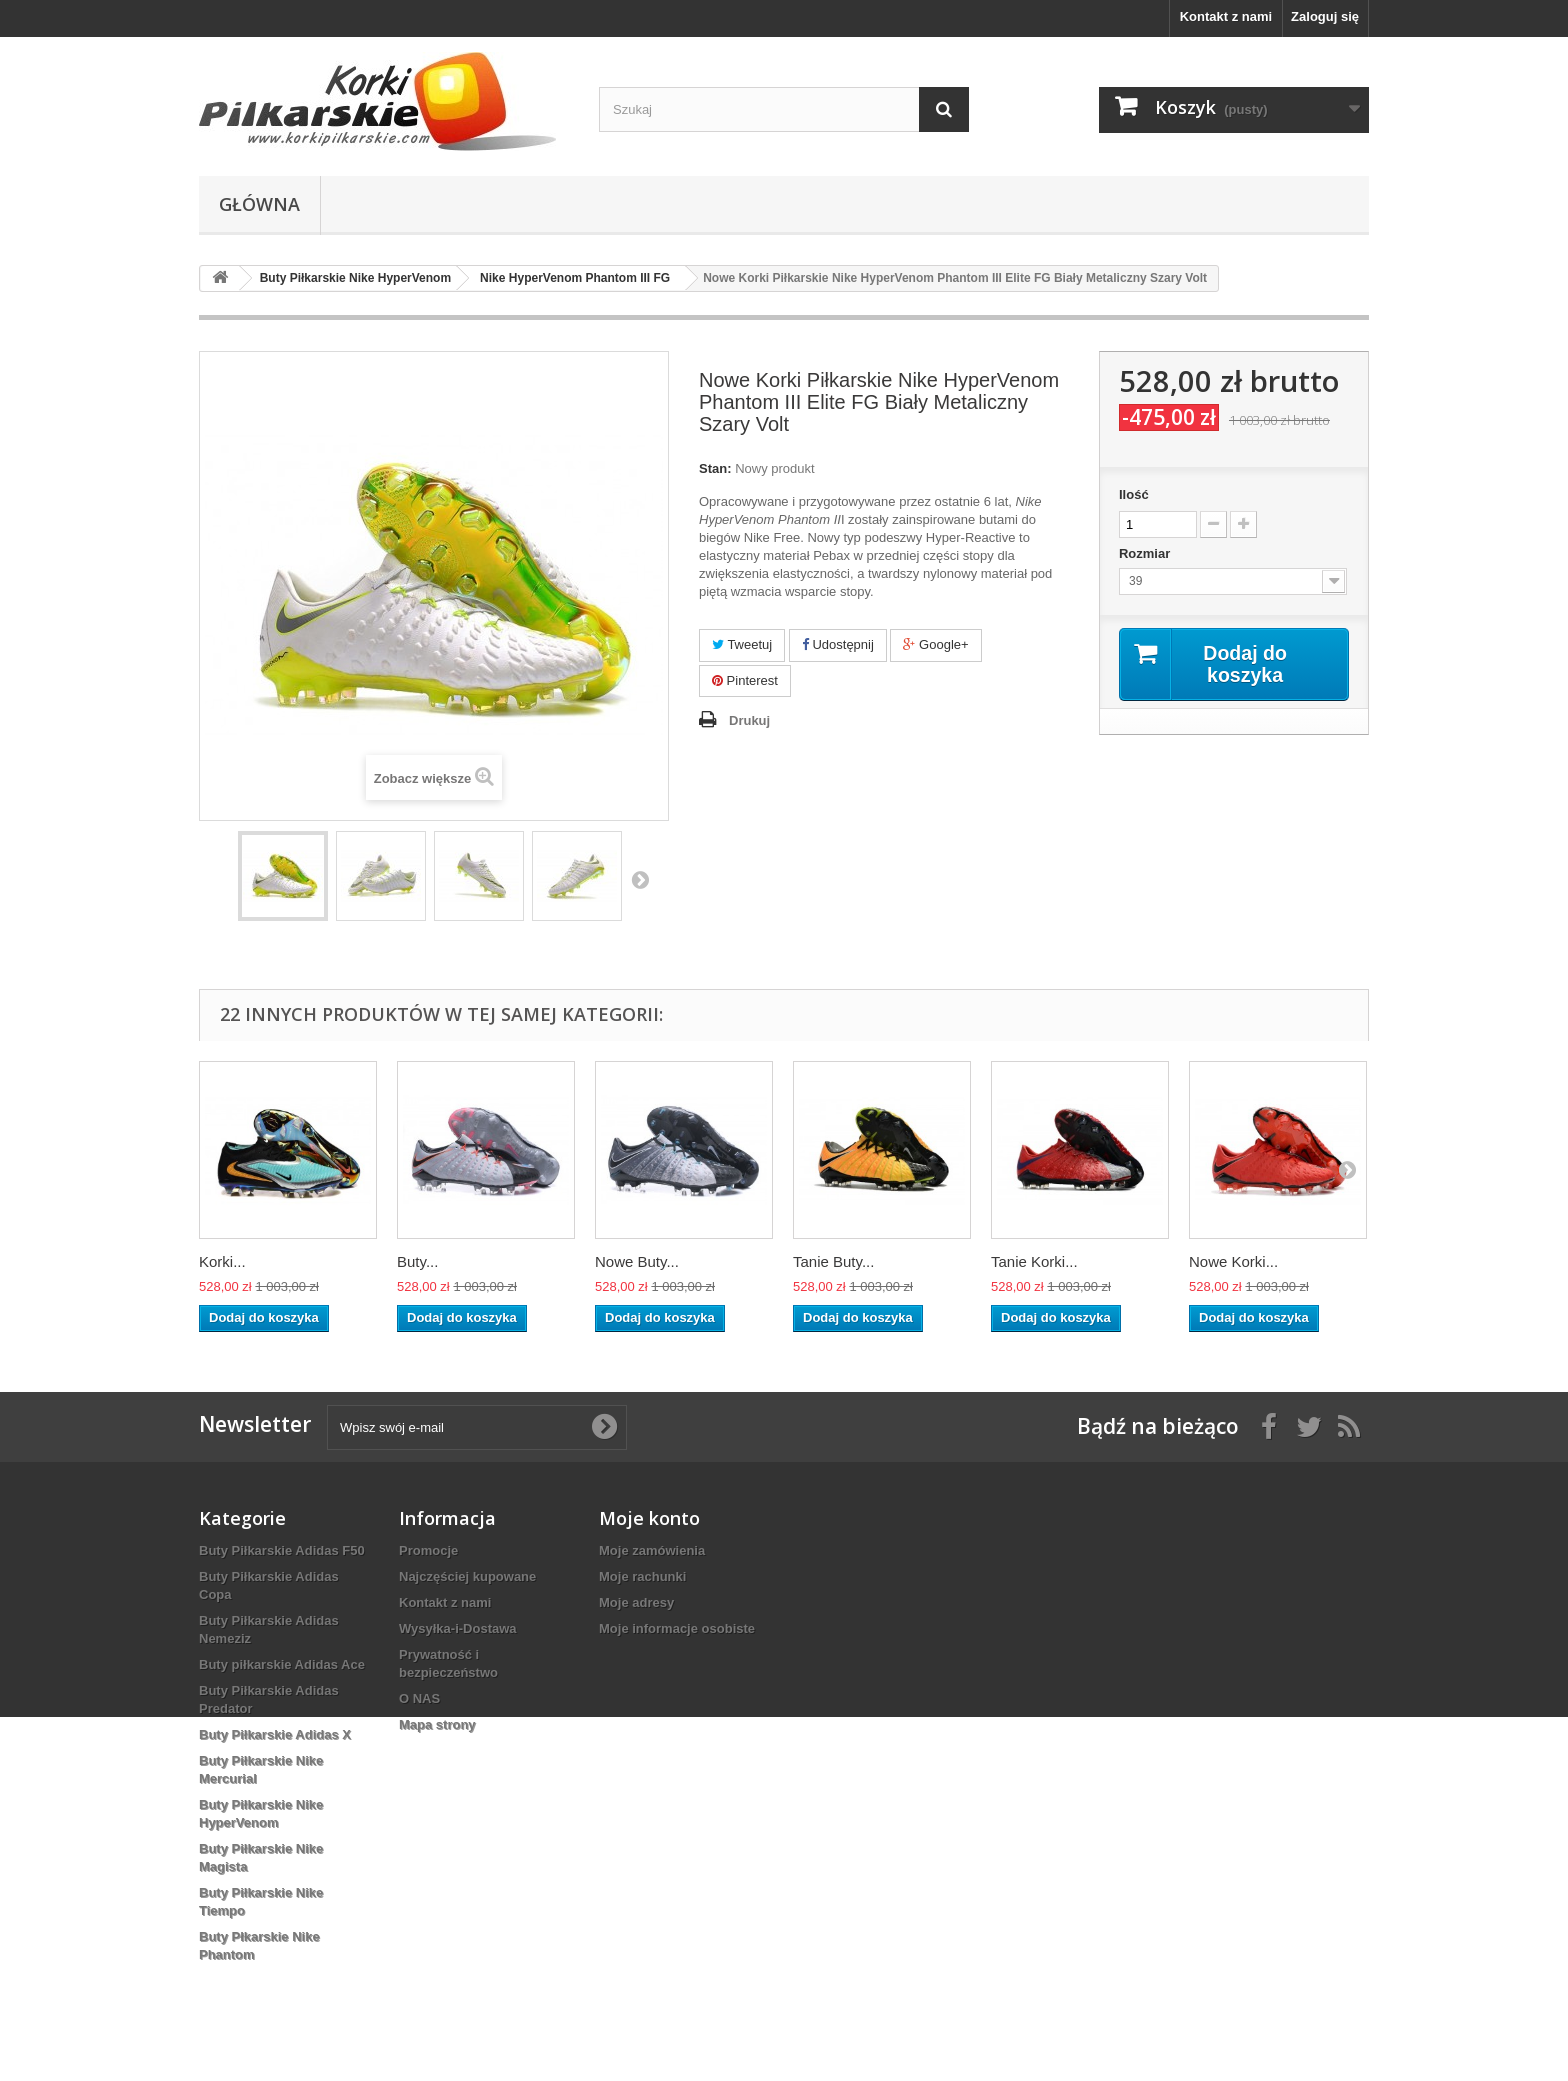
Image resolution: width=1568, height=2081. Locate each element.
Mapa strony (437, 1724)
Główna (259, 204)
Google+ (935, 644)
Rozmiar (1146, 553)
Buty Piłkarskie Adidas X (275, 1734)
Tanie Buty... (833, 1261)
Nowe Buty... (637, 1261)
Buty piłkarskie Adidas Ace (282, 1664)
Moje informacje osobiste (677, 1628)
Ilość (1134, 494)
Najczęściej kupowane (467, 1576)
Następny (640, 879)
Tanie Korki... (1034, 1261)
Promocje (428, 1550)
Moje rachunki (642, 1576)
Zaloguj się (1325, 16)
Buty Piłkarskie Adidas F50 (282, 1550)
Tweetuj (742, 644)
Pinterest (745, 680)
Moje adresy (636, 1602)
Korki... (222, 1261)
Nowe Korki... (1233, 1261)
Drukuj (749, 720)
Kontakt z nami (1226, 16)
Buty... (417, 1261)
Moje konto (649, 1518)
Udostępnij (838, 644)
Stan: (715, 468)
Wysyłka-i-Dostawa (458, 1628)
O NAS (419, 1698)
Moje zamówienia (652, 1550)
